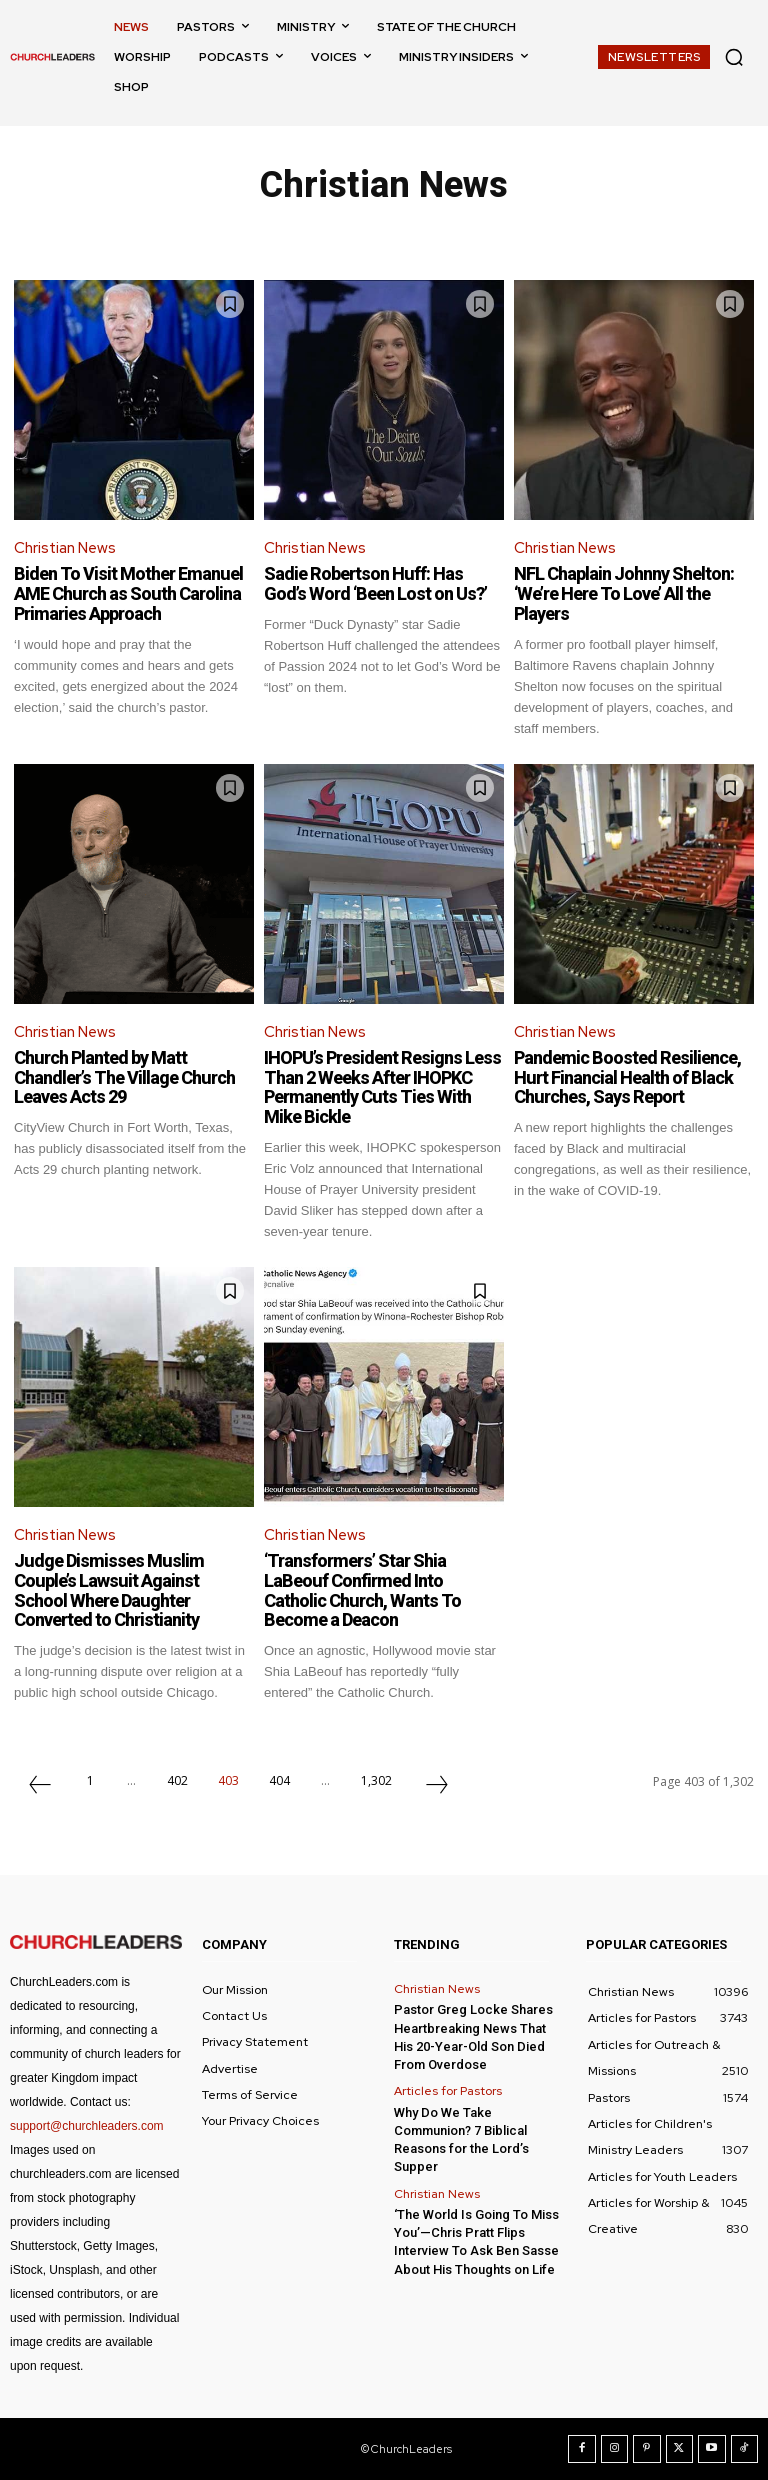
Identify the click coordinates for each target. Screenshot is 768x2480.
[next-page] (437, 1787)
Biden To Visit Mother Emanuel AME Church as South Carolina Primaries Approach (128, 593)
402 (177, 1780)
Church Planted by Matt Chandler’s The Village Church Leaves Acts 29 (124, 1077)
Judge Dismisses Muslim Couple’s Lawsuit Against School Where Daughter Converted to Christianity (109, 1590)
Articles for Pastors (448, 2091)
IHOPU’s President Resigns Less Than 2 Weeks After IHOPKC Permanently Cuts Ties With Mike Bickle (382, 1087)
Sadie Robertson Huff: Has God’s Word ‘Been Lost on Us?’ (375, 583)
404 (279, 1780)
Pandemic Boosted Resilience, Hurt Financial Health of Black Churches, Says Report (627, 1077)
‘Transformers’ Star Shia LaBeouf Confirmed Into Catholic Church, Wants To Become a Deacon (362, 1590)
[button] (734, 57)
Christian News (65, 548)
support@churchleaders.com (87, 2126)
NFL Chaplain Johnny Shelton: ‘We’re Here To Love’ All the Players (624, 593)
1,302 (376, 1780)
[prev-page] (40, 1787)
